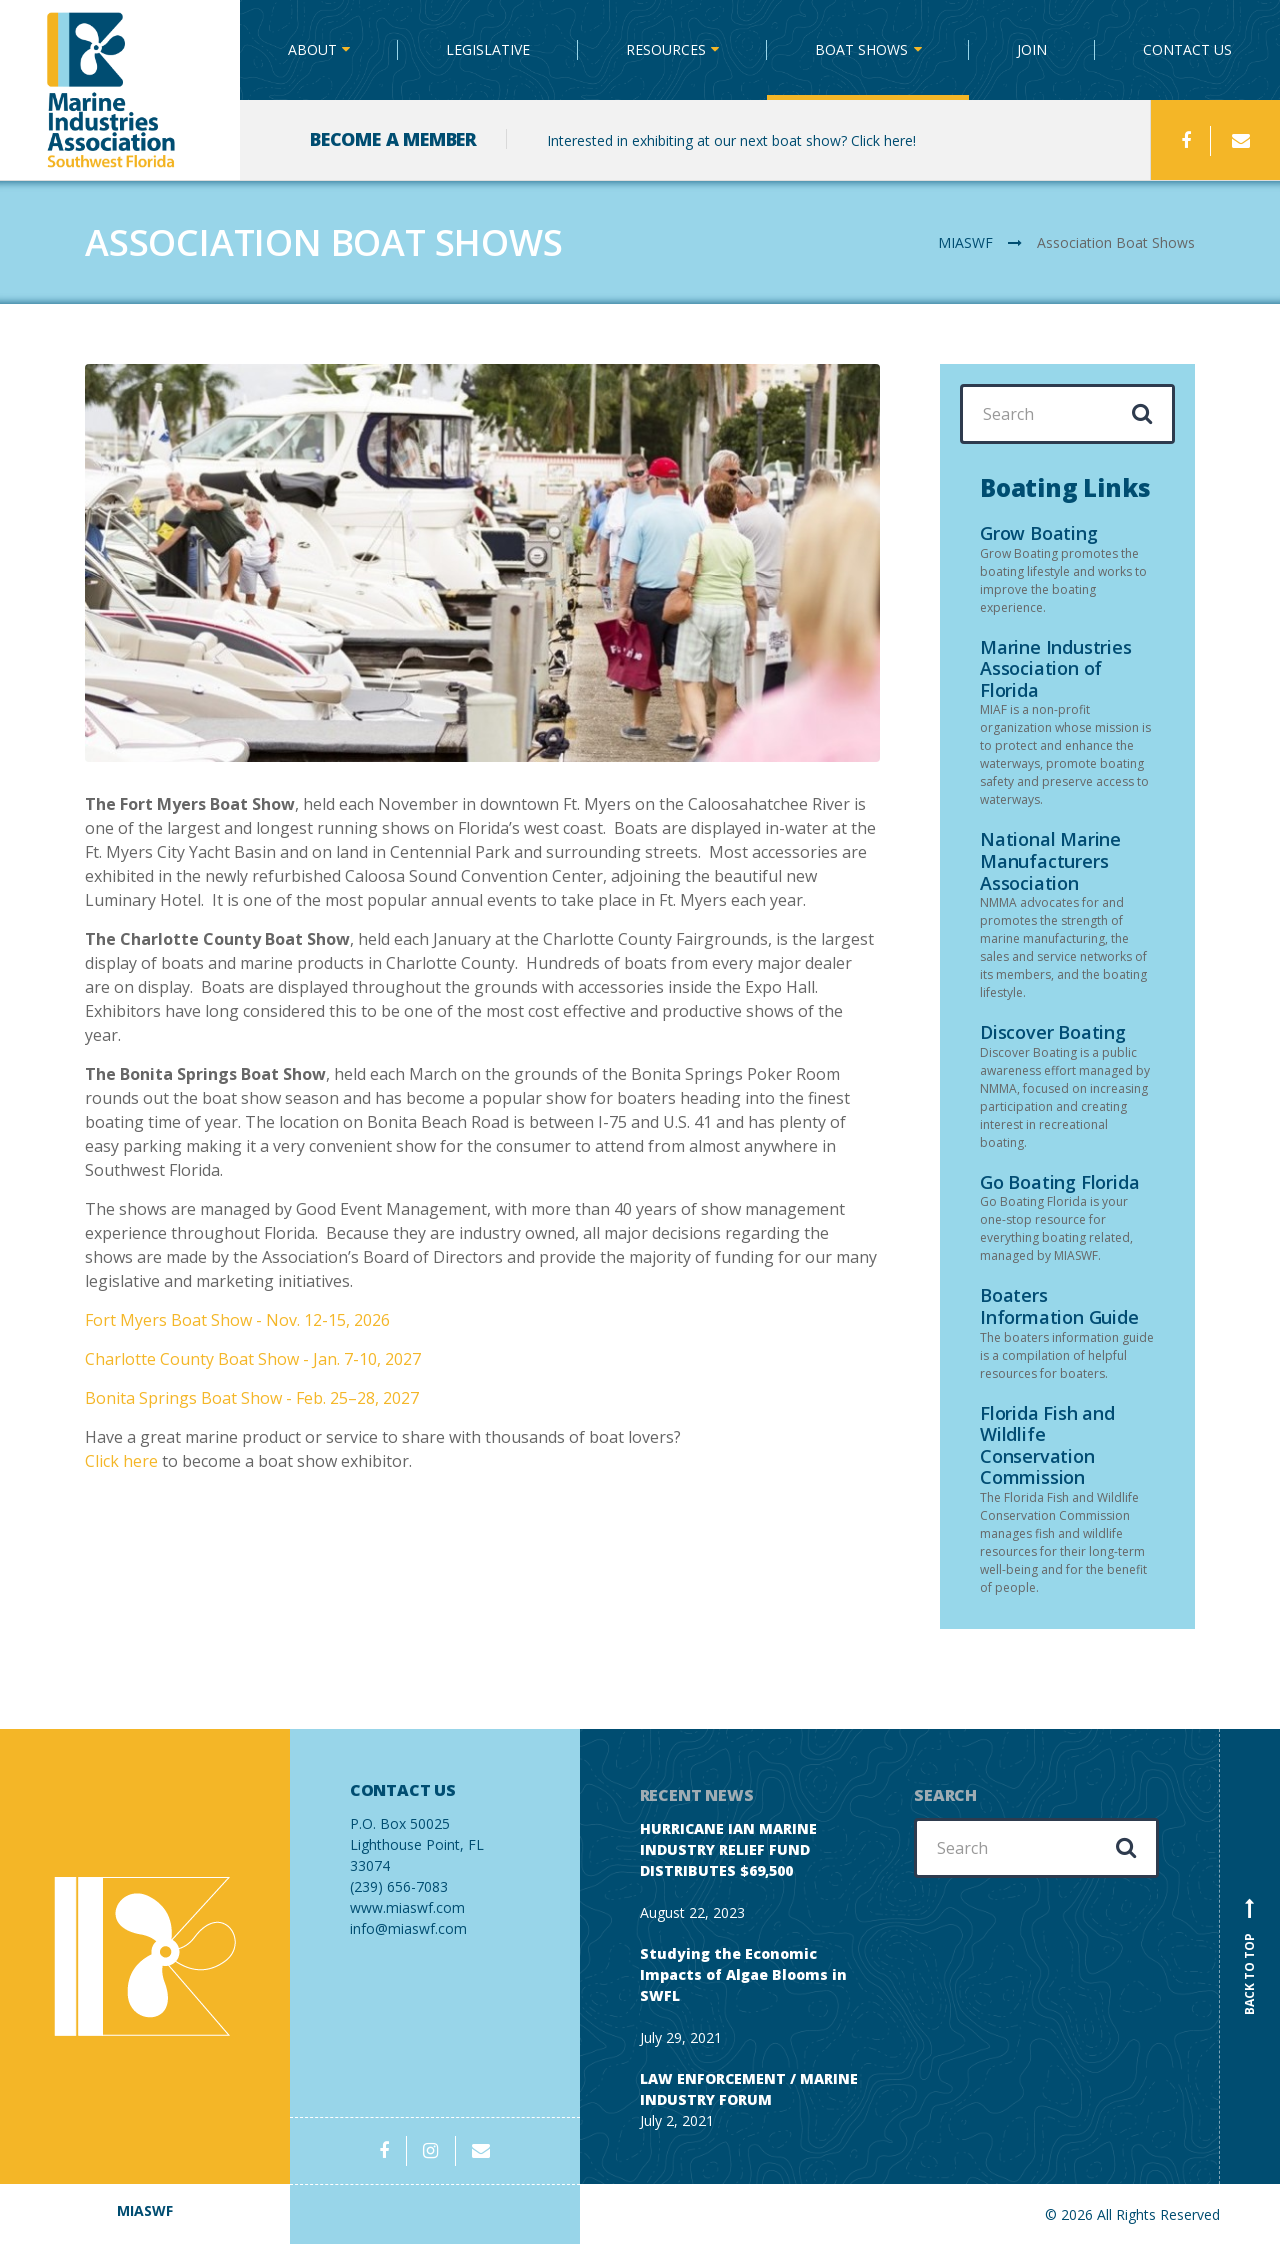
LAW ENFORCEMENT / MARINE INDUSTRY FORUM (749, 2089)
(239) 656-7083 (435, 1838)
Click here (121, 1461)
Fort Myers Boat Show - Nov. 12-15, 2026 (237, 1320)
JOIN (1032, 49)
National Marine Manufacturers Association (1050, 860)
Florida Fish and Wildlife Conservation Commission (1047, 1445)
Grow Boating (1039, 533)
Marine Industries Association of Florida (1056, 668)
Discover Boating (1053, 1032)
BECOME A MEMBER (393, 139)
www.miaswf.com (407, 1907)
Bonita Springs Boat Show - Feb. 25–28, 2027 (252, 1398)
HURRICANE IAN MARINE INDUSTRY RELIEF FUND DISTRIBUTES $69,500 (728, 1849)
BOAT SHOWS (861, 49)
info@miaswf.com (408, 1928)
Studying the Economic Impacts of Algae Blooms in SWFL (743, 1974)
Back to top (1250, 1956)
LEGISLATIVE (488, 49)
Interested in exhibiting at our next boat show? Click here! (731, 140)
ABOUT (312, 49)
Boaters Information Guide (1059, 1306)
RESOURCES (666, 49)
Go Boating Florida (1059, 1182)
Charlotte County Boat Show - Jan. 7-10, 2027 (253, 1359)
